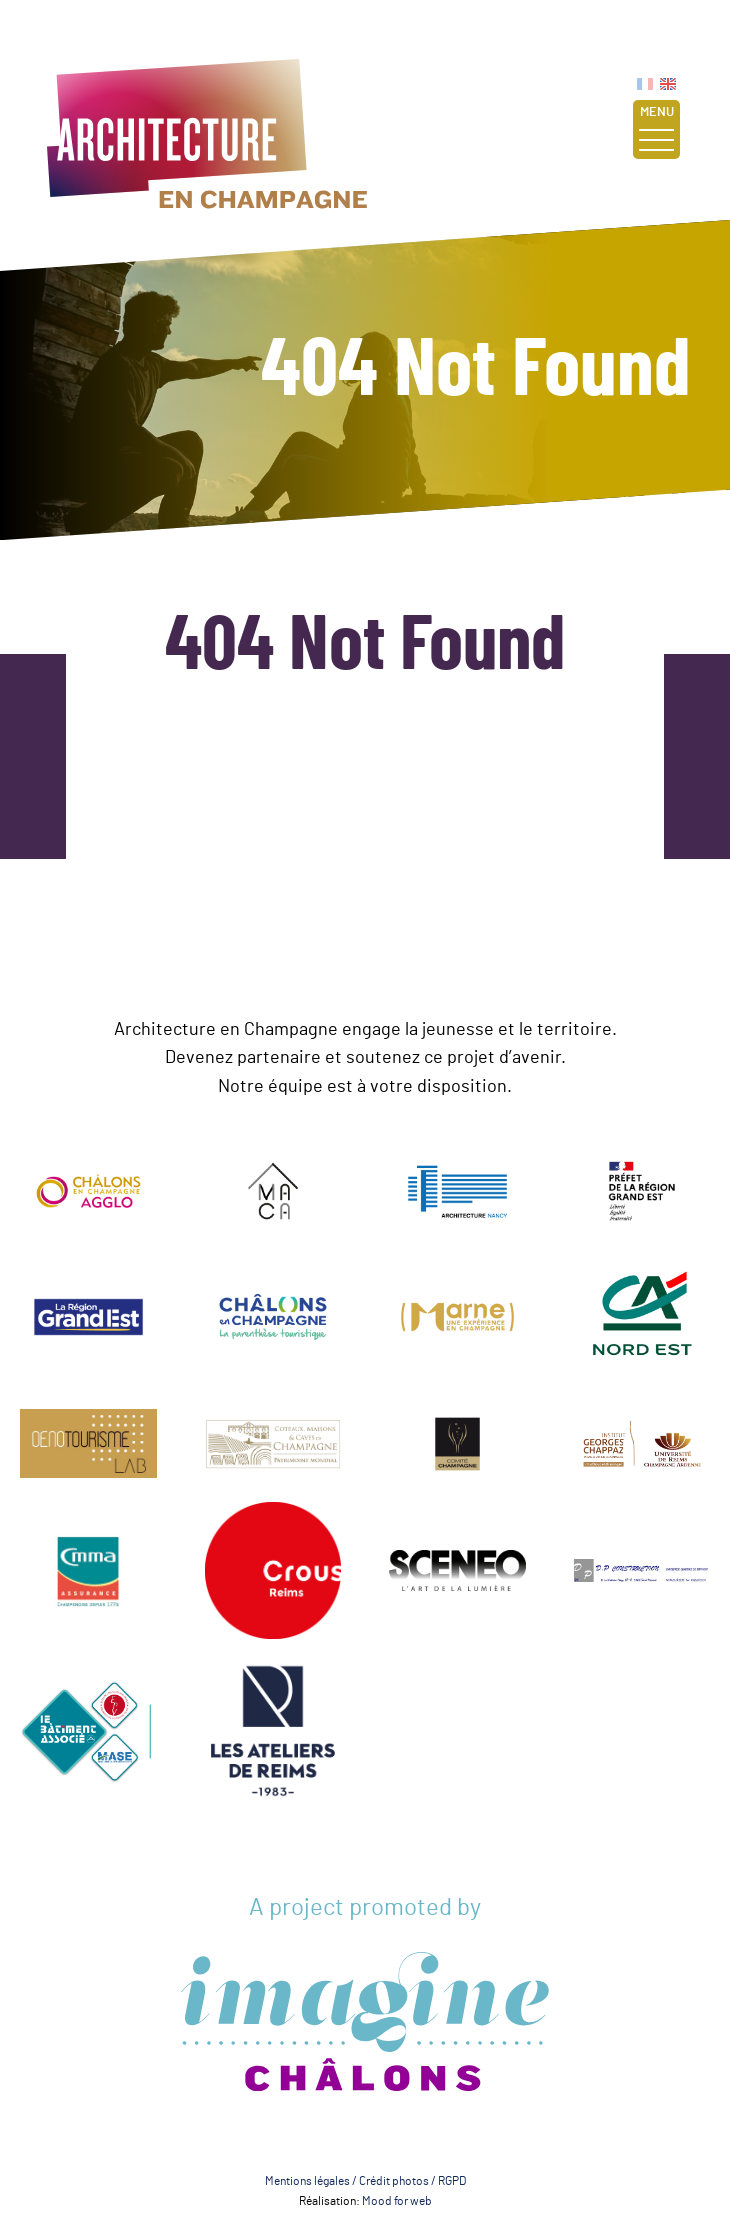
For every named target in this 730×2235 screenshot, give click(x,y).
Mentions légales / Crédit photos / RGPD (365, 2181)
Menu (656, 128)
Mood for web (397, 2201)
